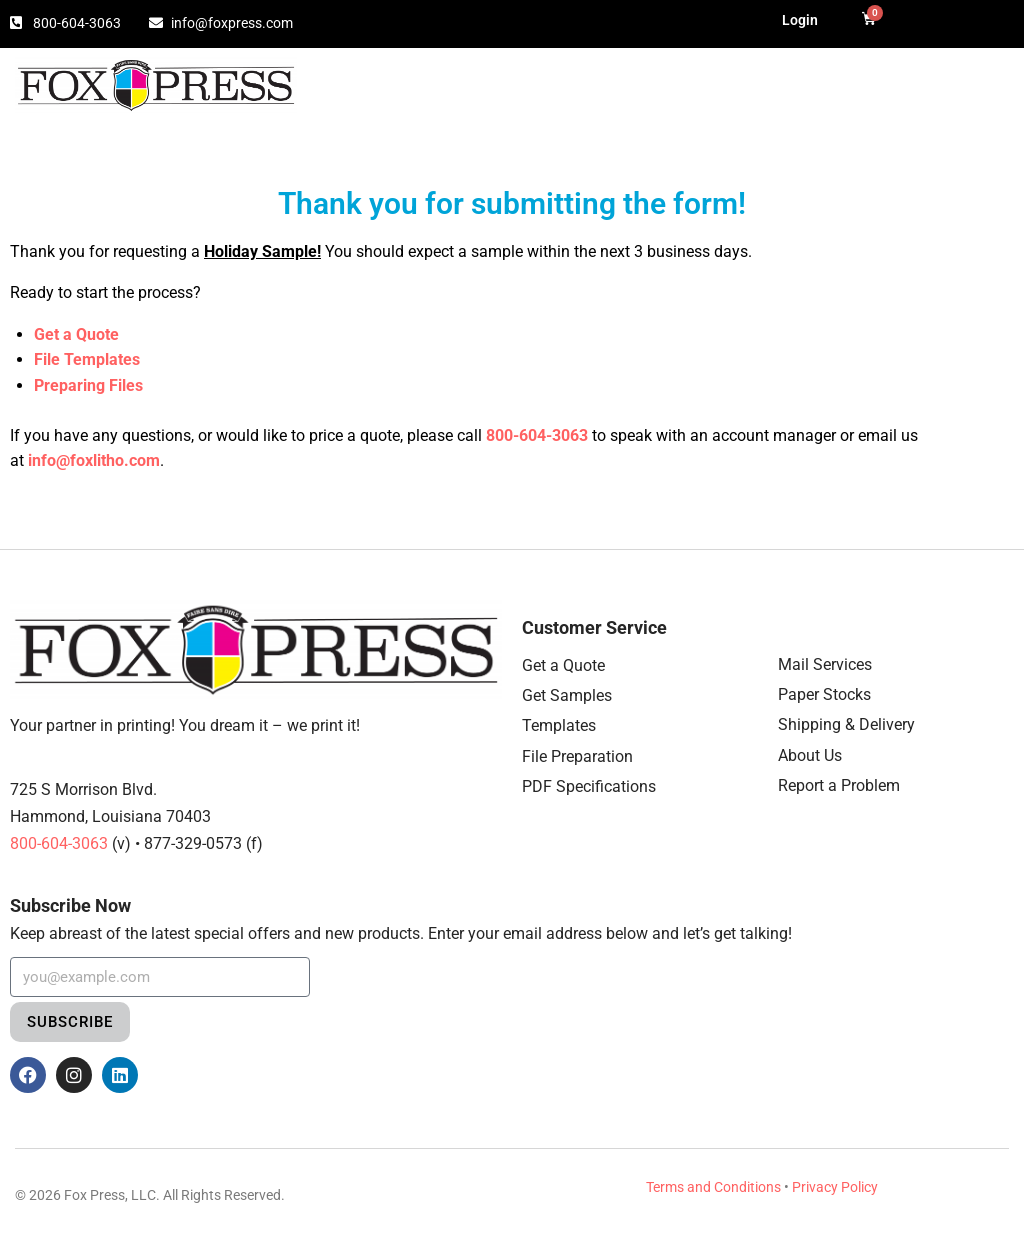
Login (800, 20)
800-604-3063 (537, 435)
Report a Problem (839, 785)
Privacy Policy (835, 1187)
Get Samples (567, 695)
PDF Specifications (589, 786)
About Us (810, 755)
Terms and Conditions (713, 1187)
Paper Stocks (824, 694)
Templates (559, 725)
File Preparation (577, 756)
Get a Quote (563, 665)
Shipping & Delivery (846, 724)
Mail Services (825, 664)
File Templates (87, 359)
